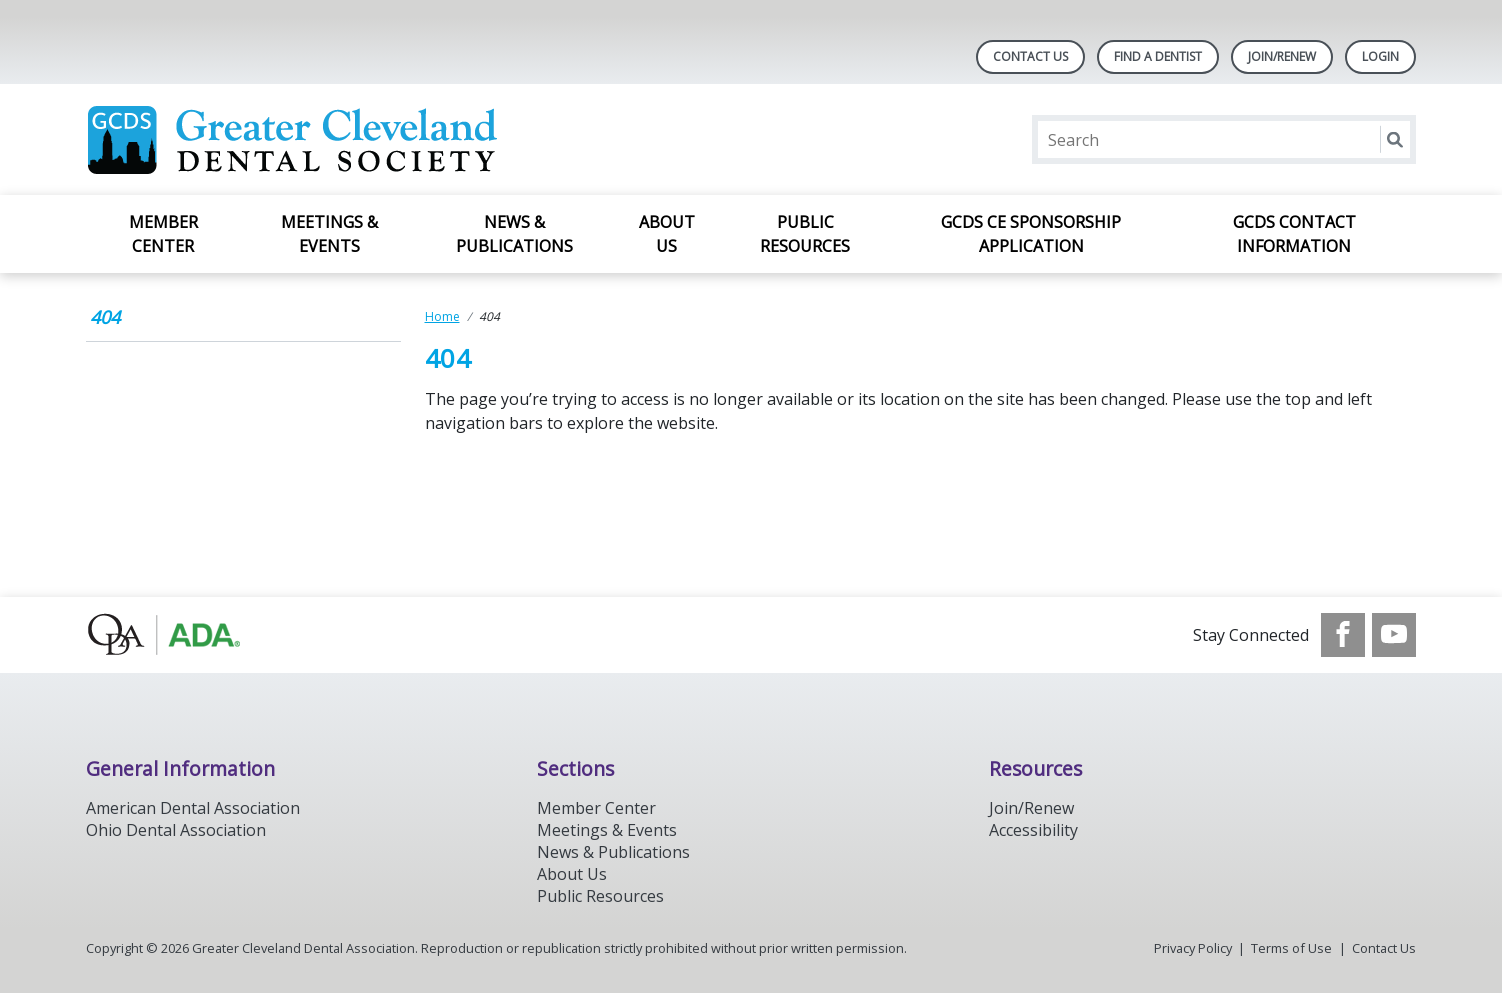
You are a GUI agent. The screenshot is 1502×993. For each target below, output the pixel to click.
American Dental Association (193, 808)
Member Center (163, 234)
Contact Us (1030, 56)
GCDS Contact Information (1294, 234)
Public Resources (805, 234)
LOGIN (1380, 56)
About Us (667, 234)
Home (442, 316)
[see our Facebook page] (1343, 635)
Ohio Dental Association (176, 830)
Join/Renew (1282, 56)
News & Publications (514, 234)
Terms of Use (1291, 948)
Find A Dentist (1158, 56)
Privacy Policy (1193, 948)
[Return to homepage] (344, 139)
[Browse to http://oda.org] (187, 635)
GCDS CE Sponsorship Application (1031, 234)
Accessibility (1033, 830)
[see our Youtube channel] (1394, 635)
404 (105, 317)
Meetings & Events (329, 234)
